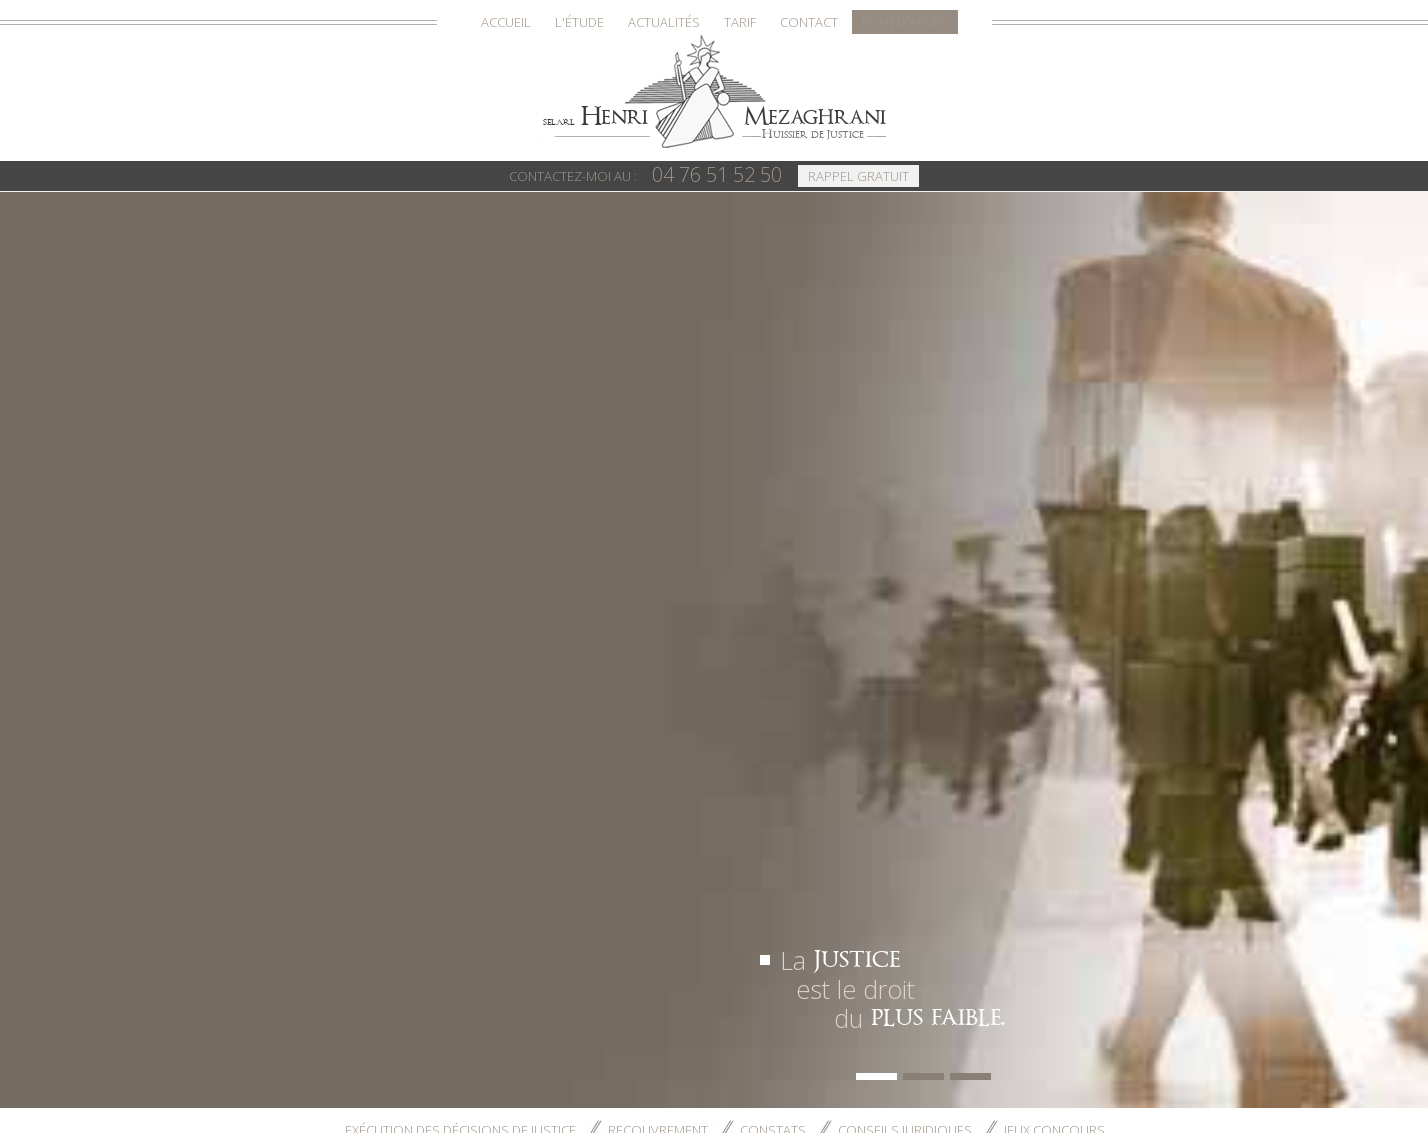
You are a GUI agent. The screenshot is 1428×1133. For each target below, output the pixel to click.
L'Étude (579, 22)
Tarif (740, 22)
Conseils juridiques (905, 472)
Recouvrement (658, 472)
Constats (773, 472)
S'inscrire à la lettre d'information (925, 1032)
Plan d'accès (905, 22)
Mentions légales (826, 1015)
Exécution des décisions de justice (460, 472)
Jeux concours (1054, 472)
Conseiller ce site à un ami (987, 1015)
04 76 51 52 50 (646, 174)
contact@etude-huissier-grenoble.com (414, 682)
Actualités (664, 22)
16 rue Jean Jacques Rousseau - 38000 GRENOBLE (818, 1085)
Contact (809, 22)
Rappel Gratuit (858, 176)
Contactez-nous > (352, 758)
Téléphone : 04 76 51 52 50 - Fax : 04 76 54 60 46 (714, 1104)
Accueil (506, 22)
